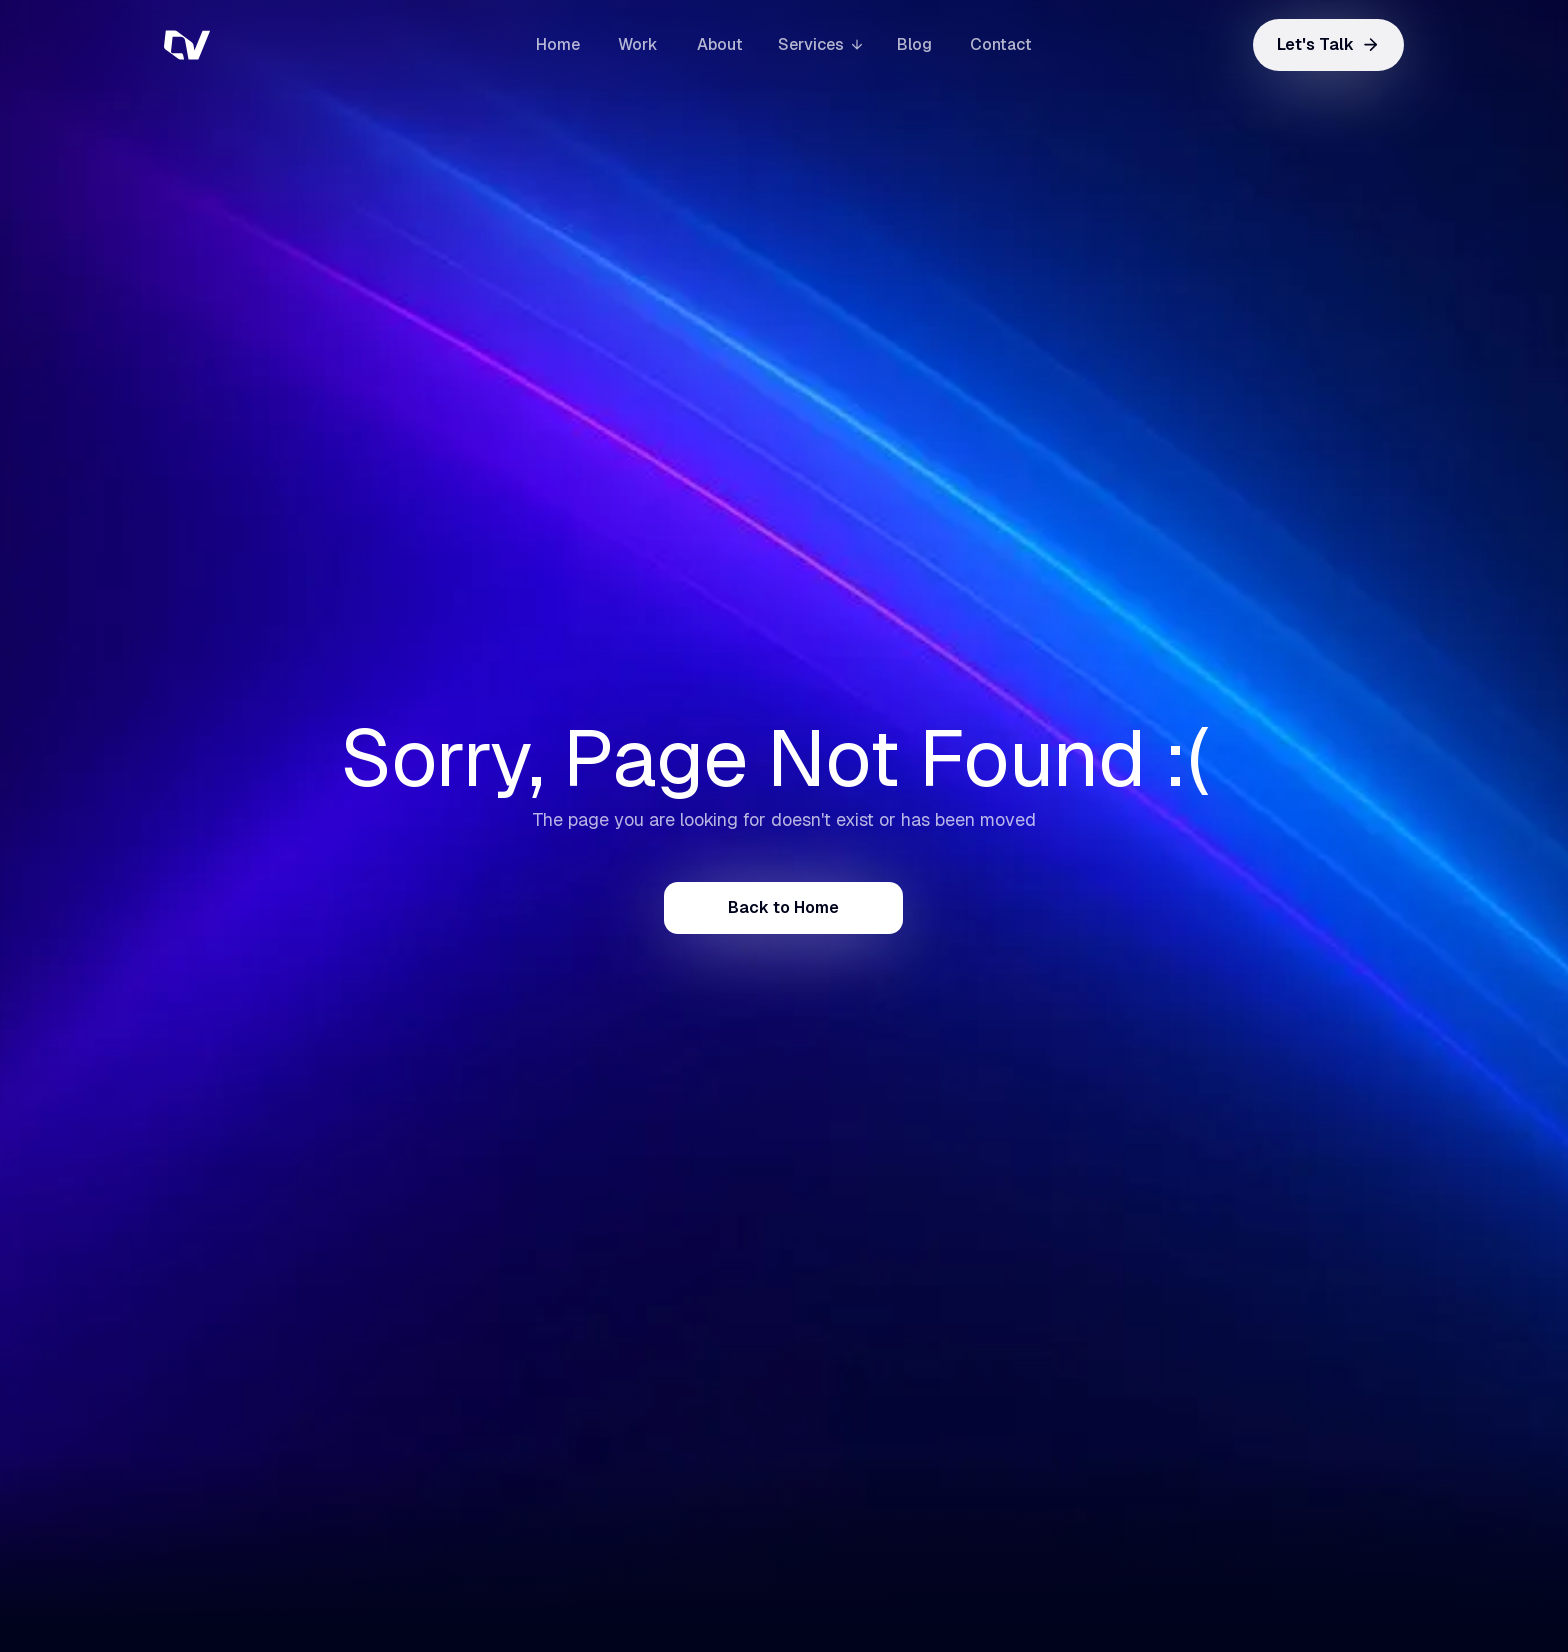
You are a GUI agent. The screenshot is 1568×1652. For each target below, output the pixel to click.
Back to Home (783, 907)
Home (558, 44)
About (720, 44)
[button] (820, 44)
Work (638, 44)
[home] (264, 45)
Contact (1001, 44)
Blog (914, 44)
